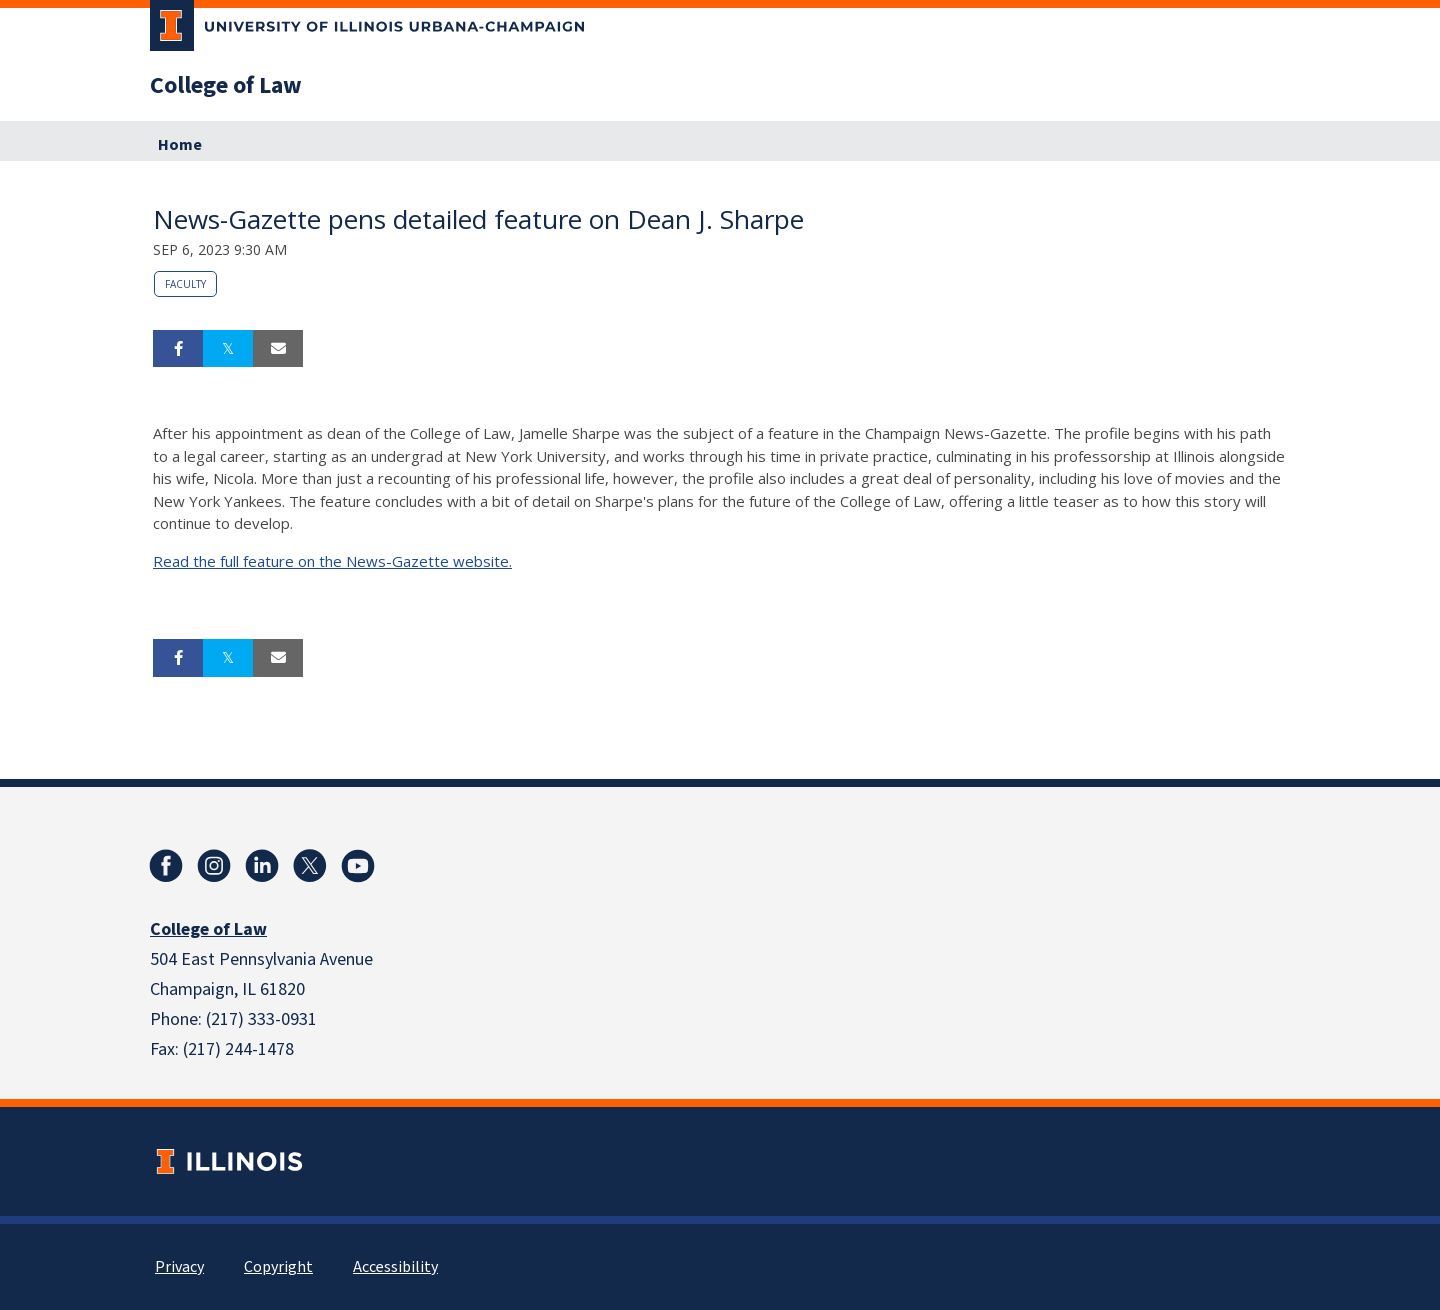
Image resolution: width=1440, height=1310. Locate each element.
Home (180, 145)
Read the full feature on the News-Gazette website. (332, 561)
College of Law (226, 86)
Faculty (185, 284)
